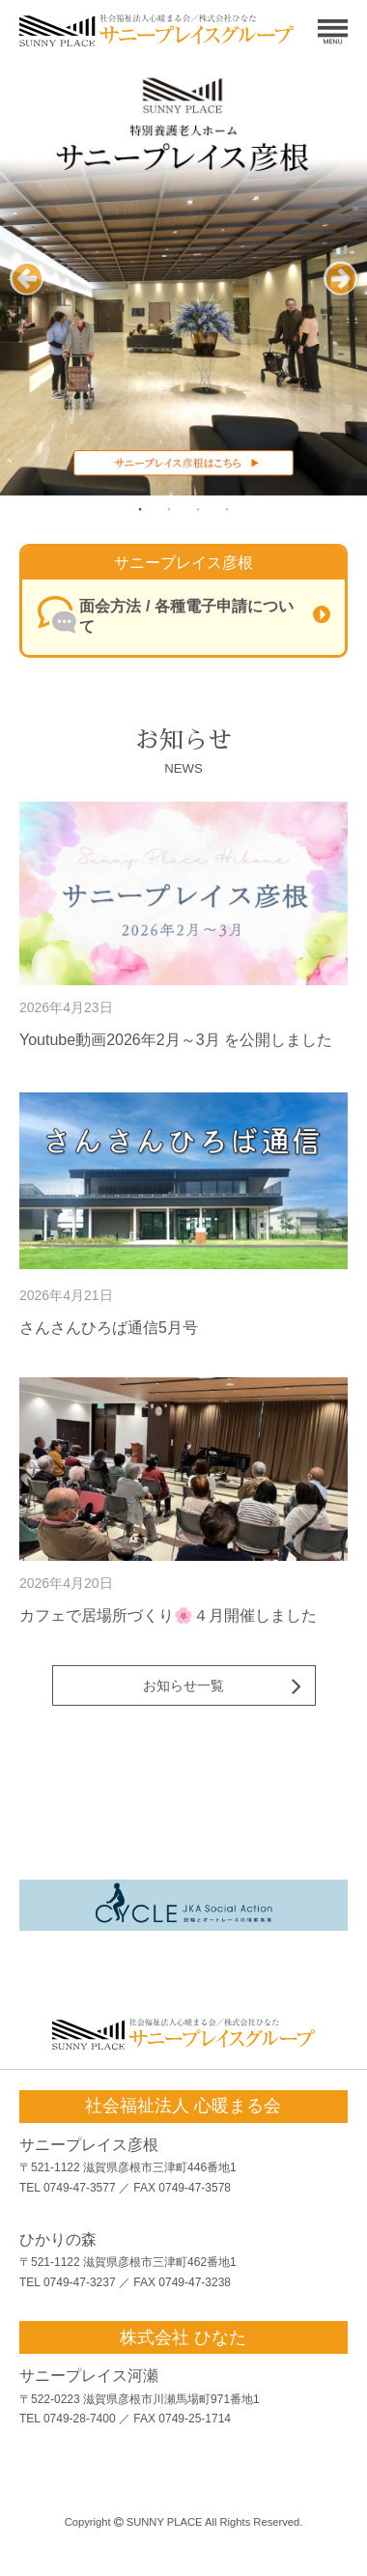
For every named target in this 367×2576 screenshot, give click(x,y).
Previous (26, 295)
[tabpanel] (183, 278)
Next (340, 295)
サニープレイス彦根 (88, 2145)
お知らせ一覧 (183, 1685)
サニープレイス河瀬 (88, 2375)
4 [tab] (227, 509)
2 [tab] (169, 509)
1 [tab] (140, 509)
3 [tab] (198, 509)
